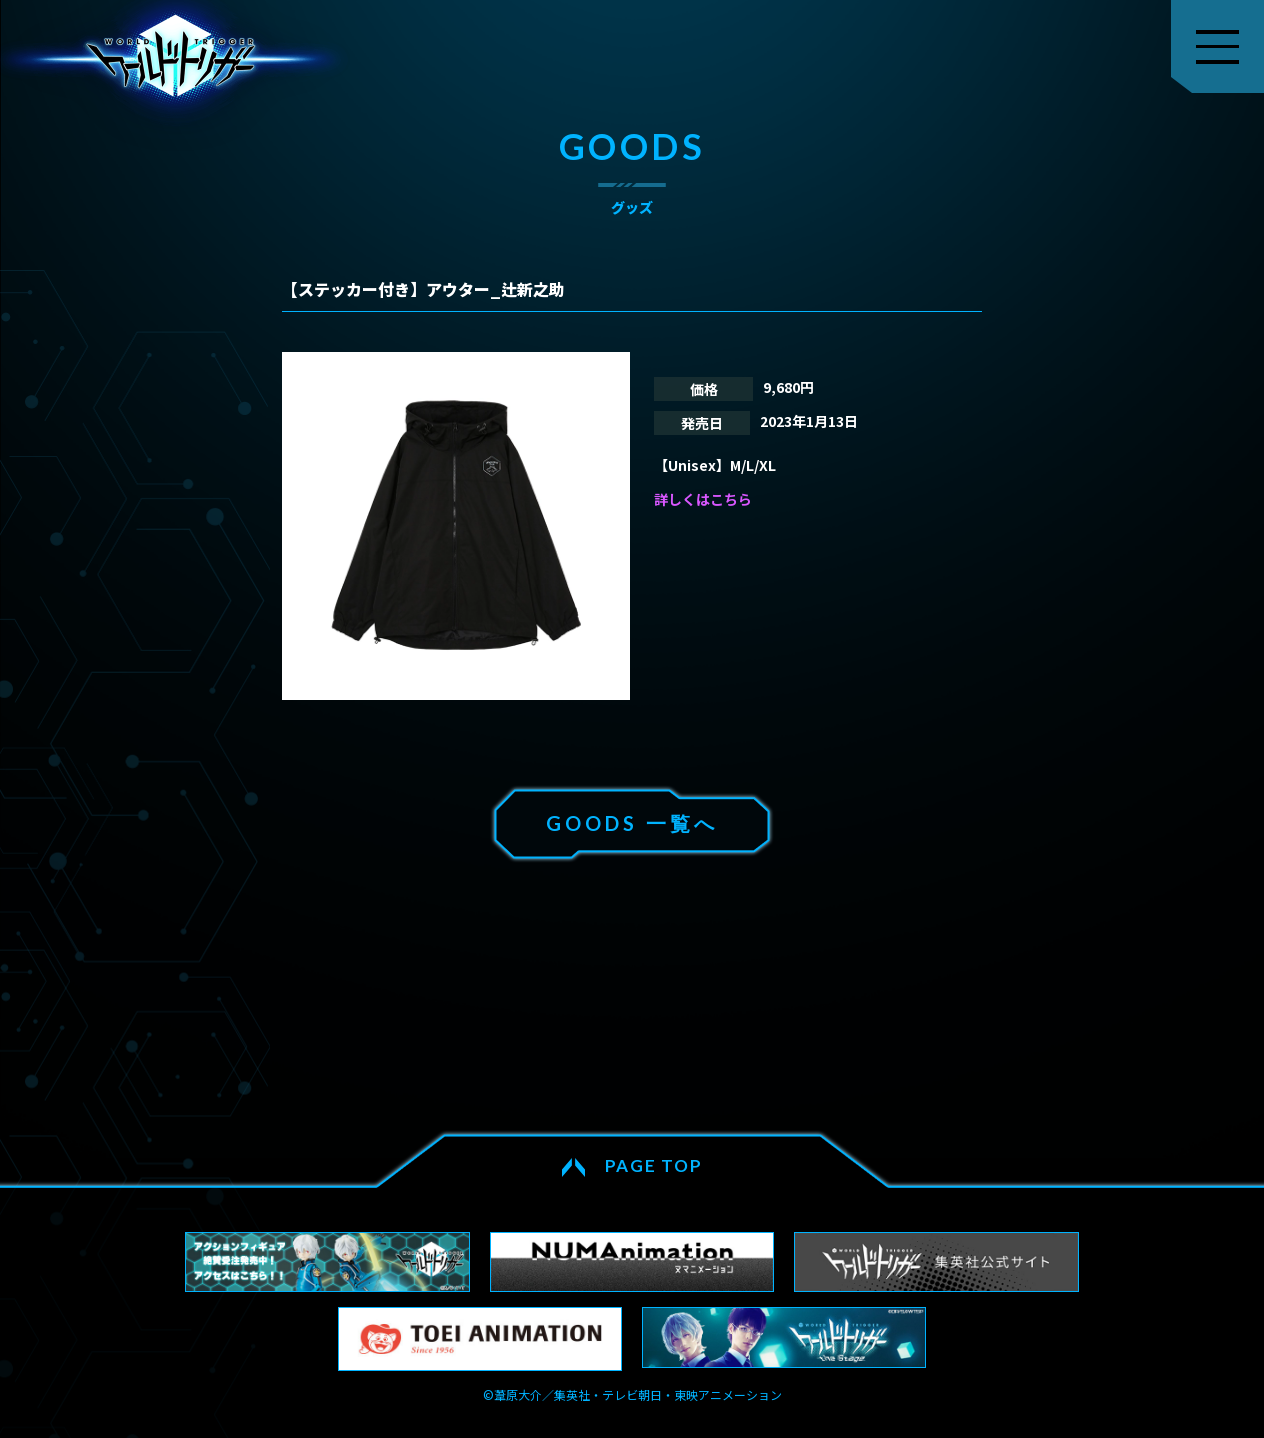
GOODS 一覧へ (632, 823)
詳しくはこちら (703, 499)
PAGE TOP (654, 1165)
